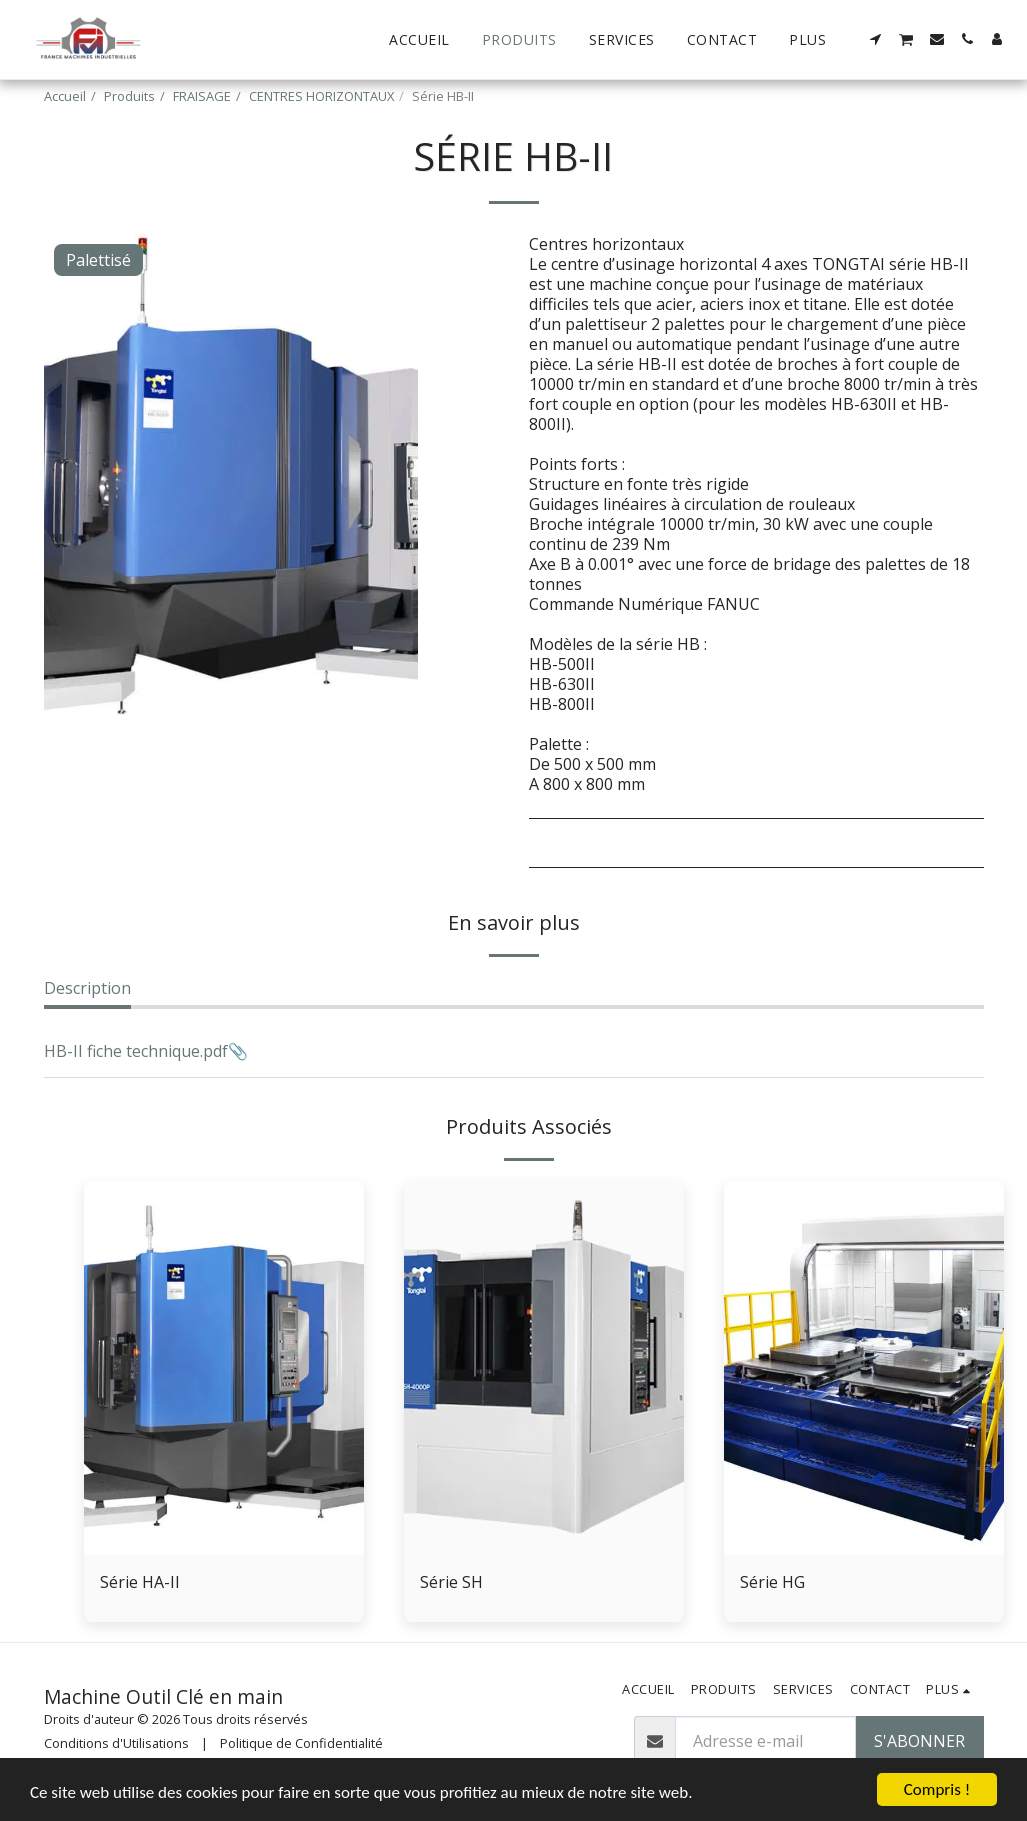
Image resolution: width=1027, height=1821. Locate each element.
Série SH (451, 1582)
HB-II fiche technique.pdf (136, 1051)
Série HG (772, 1582)
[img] (224, 1367)
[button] (876, 39)
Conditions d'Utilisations (116, 1743)
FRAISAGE (202, 96)
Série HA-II (140, 1582)
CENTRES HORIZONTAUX (321, 96)
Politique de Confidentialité (301, 1743)
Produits (129, 96)
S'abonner (919, 1741)
